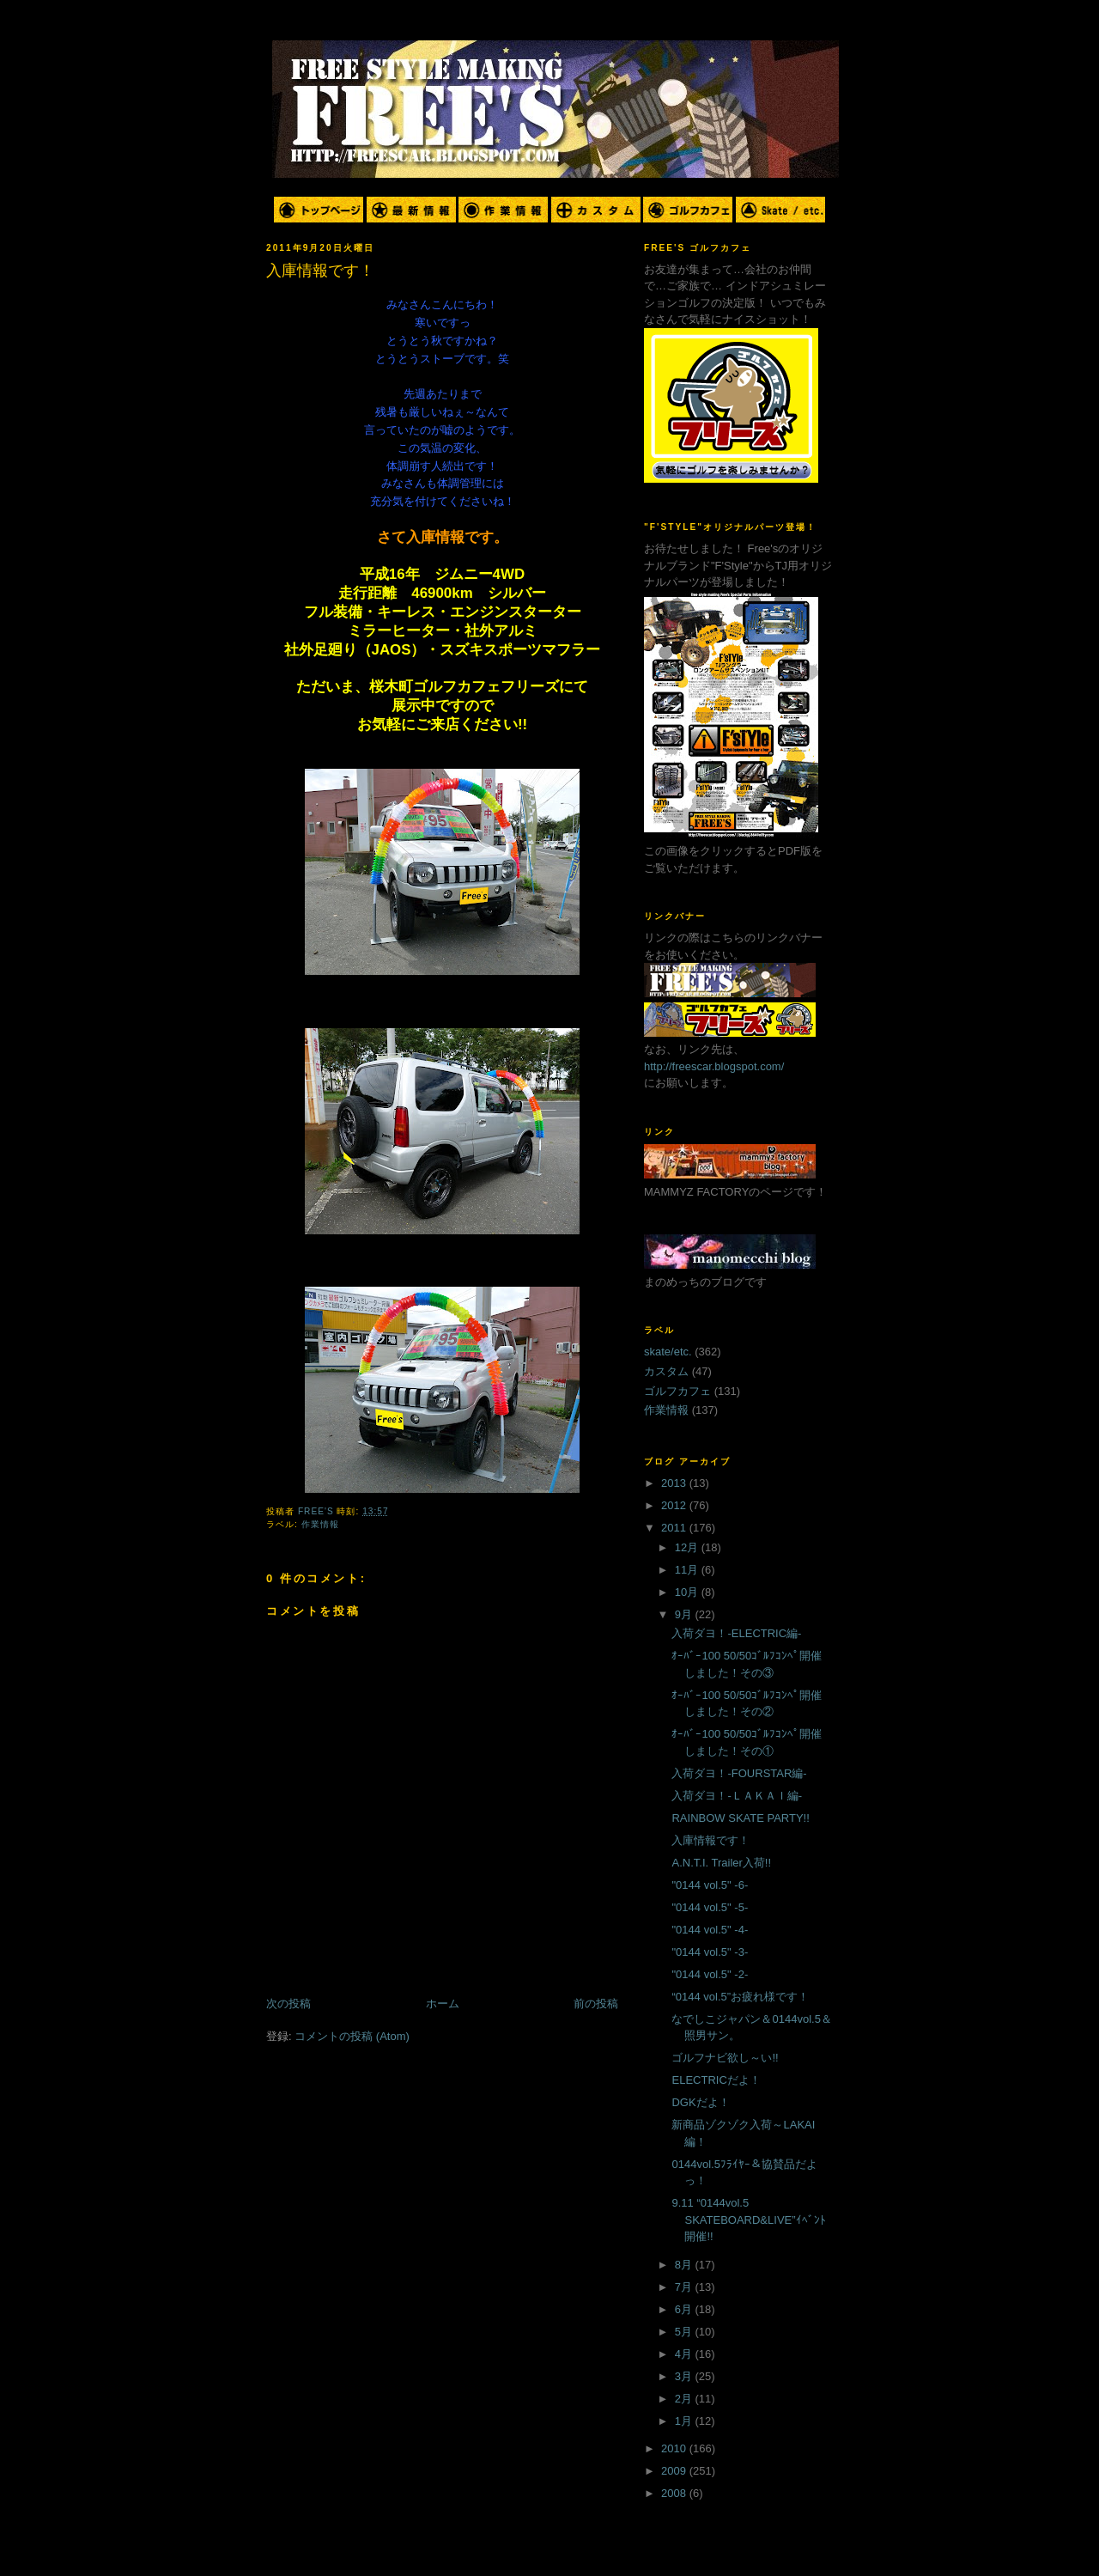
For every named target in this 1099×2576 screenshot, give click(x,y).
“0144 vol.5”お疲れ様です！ (740, 1996)
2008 (675, 2493)
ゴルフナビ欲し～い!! (724, 2057)
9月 (685, 1614)
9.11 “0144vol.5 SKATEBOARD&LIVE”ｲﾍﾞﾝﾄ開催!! (748, 2219)
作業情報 (320, 1524)
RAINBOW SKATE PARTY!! (740, 1818)
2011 (675, 1527)
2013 (675, 1483)
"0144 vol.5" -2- (709, 1974)
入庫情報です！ (710, 1840)
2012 (675, 1505)
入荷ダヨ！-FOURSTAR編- (738, 1773)
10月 (688, 1592)
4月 (685, 2354)
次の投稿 (288, 2003)
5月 (685, 2331)
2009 (675, 2470)
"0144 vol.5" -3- (709, 1952)
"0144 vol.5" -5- (709, 1907)
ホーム (442, 2003)
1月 (685, 2421)
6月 (685, 2309)
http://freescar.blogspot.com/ (714, 1066)
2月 (685, 2398)
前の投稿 (596, 2003)
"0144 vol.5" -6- (709, 1885)
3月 (685, 2376)
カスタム (666, 1371)
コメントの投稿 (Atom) (352, 2036)
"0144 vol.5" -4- (709, 1929)
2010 (675, 2448)
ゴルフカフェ (677, 1391)
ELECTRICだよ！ (715, 2080)
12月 (688, 1547)
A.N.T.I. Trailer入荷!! (721, 1862)
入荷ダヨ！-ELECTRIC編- (736, 1633)
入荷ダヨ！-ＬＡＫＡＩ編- (736, 1795)
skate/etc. (668, 1351)
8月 (685, 2264)
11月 (688, 1569)
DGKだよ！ (700, 2102)
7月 (685, 2287)
